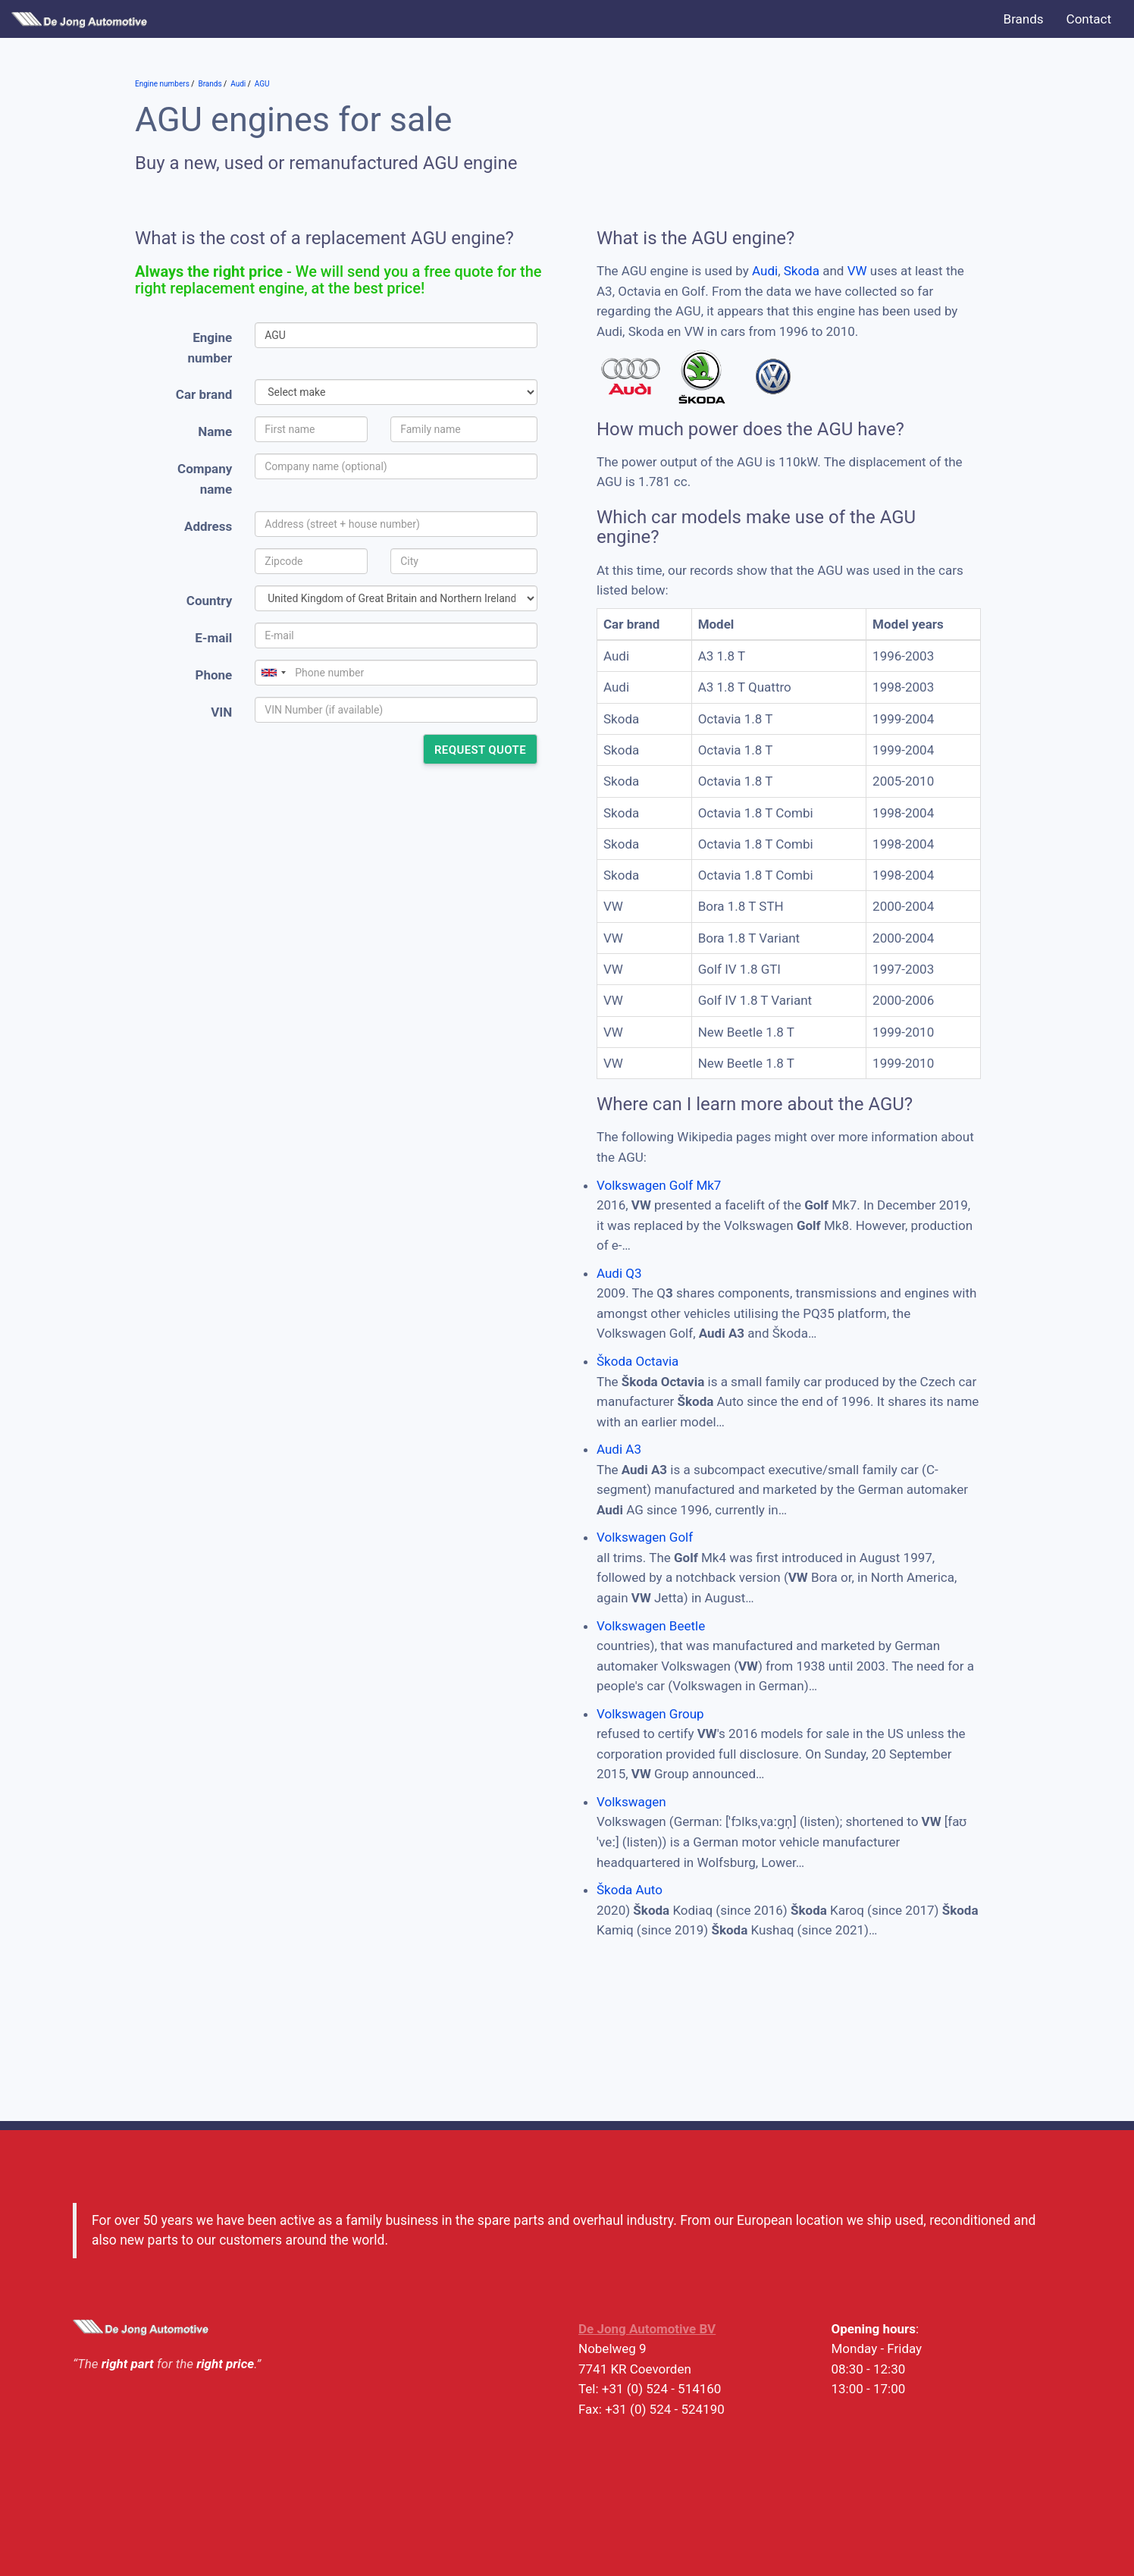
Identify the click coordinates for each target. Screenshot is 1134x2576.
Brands (1024, 19)
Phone (213, 674)
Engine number (210, 348)
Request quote (480, 750)
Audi (765, 270)
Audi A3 (619, 1449)
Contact (1089, 19)
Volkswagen (631, 1801)
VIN (221, 712)
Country (209, 600)
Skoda (801, 270)
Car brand (204, 394)
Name (215, 431)
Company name (204, 479)
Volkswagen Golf (645, 1537)
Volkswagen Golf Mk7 (659, 1185)
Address (208, 526)
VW (857, 270)
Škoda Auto (630, 1889)
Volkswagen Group (650, 1713)
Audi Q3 (619, 1273)
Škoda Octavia (637, 1361)
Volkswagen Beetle (651, 1625)
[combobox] (272, 672)
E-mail (213, 637)
